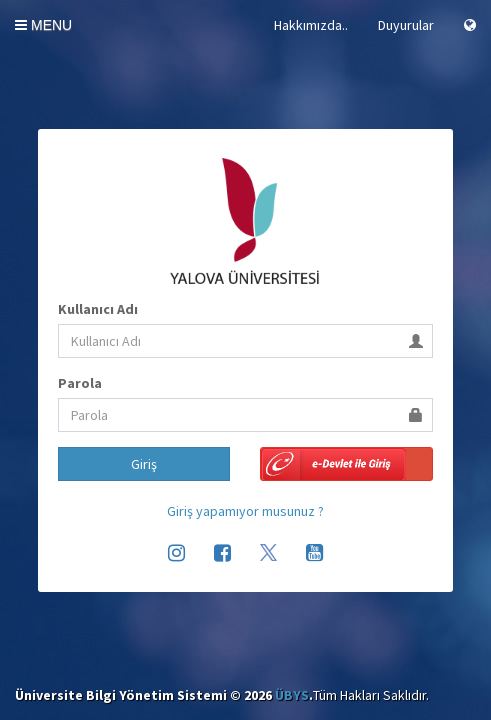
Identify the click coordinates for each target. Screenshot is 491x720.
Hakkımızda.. (311, 25)
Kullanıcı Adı (98, 309)
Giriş (144, 464)
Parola (80, 383)
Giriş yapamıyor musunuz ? (245, 511)
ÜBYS (292, 695)
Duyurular (406, 25)
